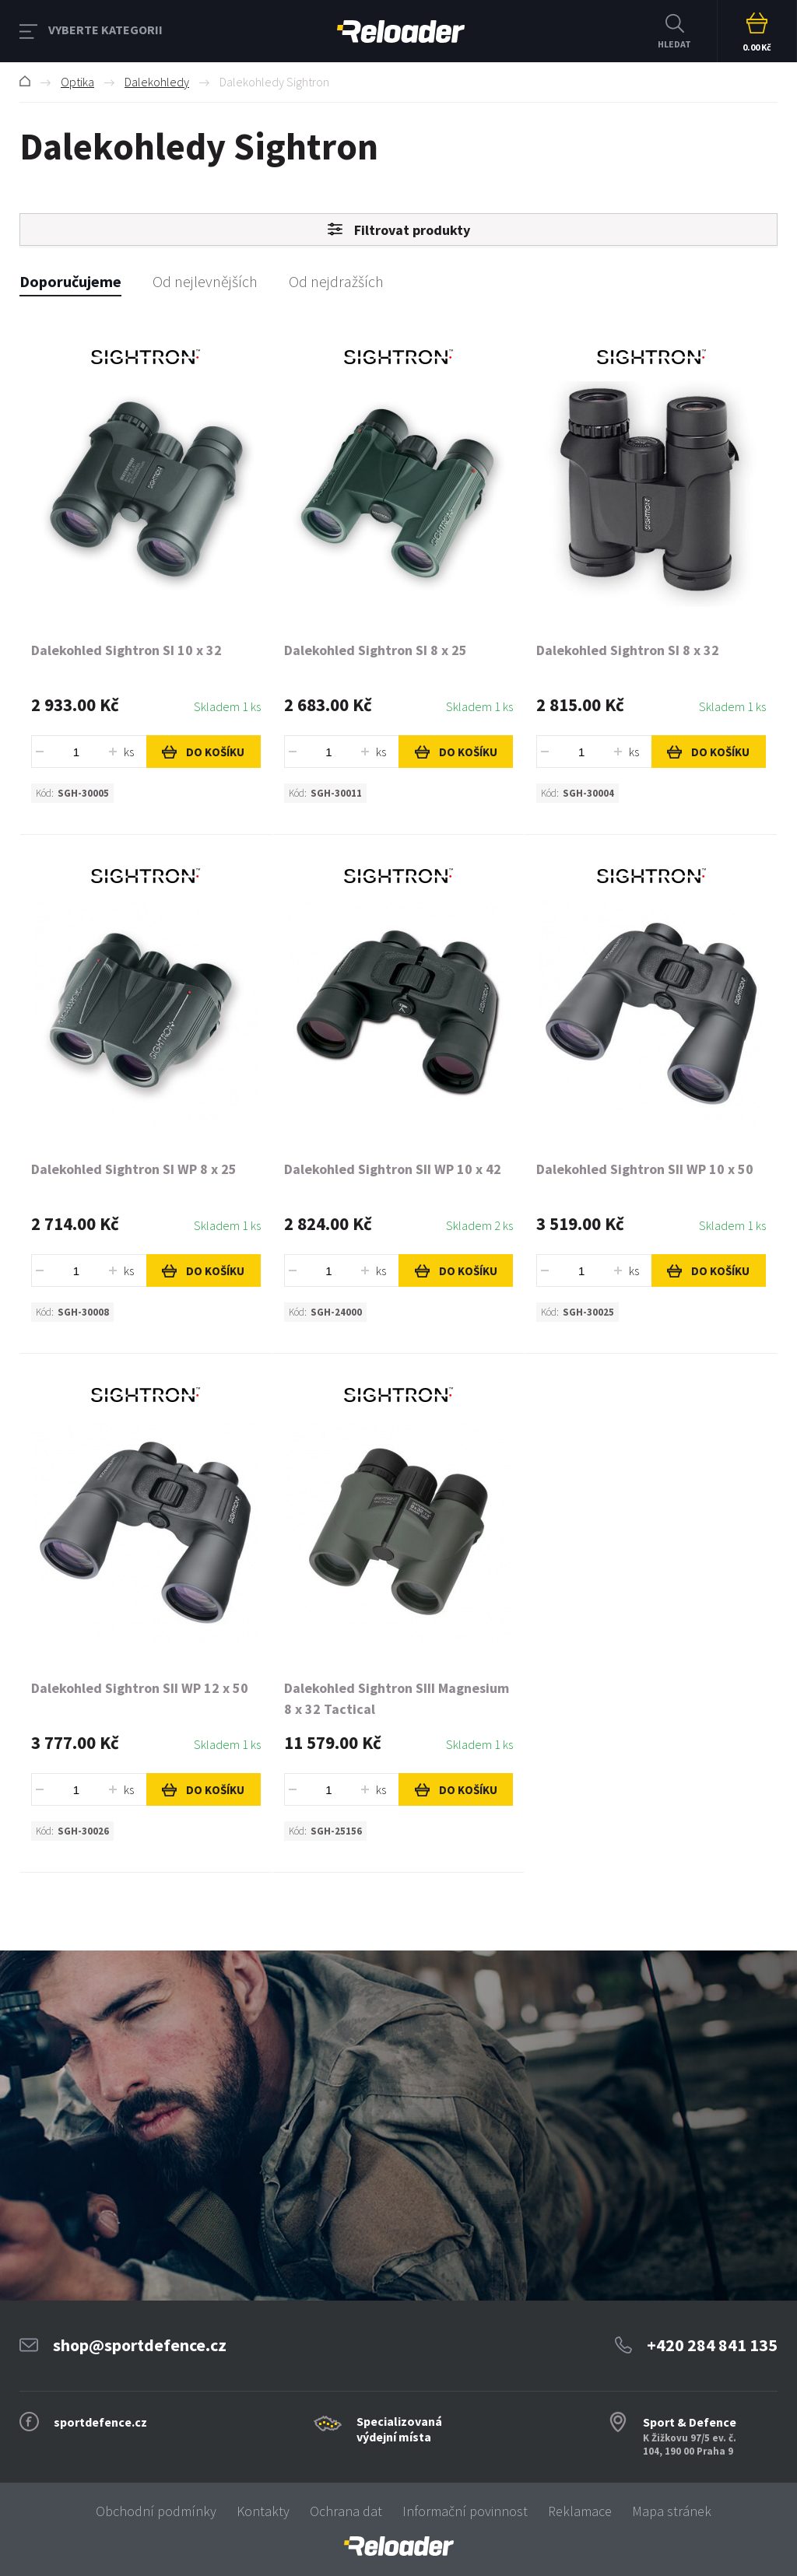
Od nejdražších (336, 281)
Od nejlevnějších (205, 281)
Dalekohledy (157, 81)
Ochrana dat (346, 2511)
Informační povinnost (465, 2511)
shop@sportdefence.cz (139, 2345)
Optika (77, 81)
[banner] (398, 2546)
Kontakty (263, 2511)
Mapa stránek (671, 2511)
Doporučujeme (70, 281)
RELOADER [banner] (401, 31)
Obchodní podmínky (156, 2511)
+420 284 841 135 (712, 2345)
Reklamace (580, 2511)
